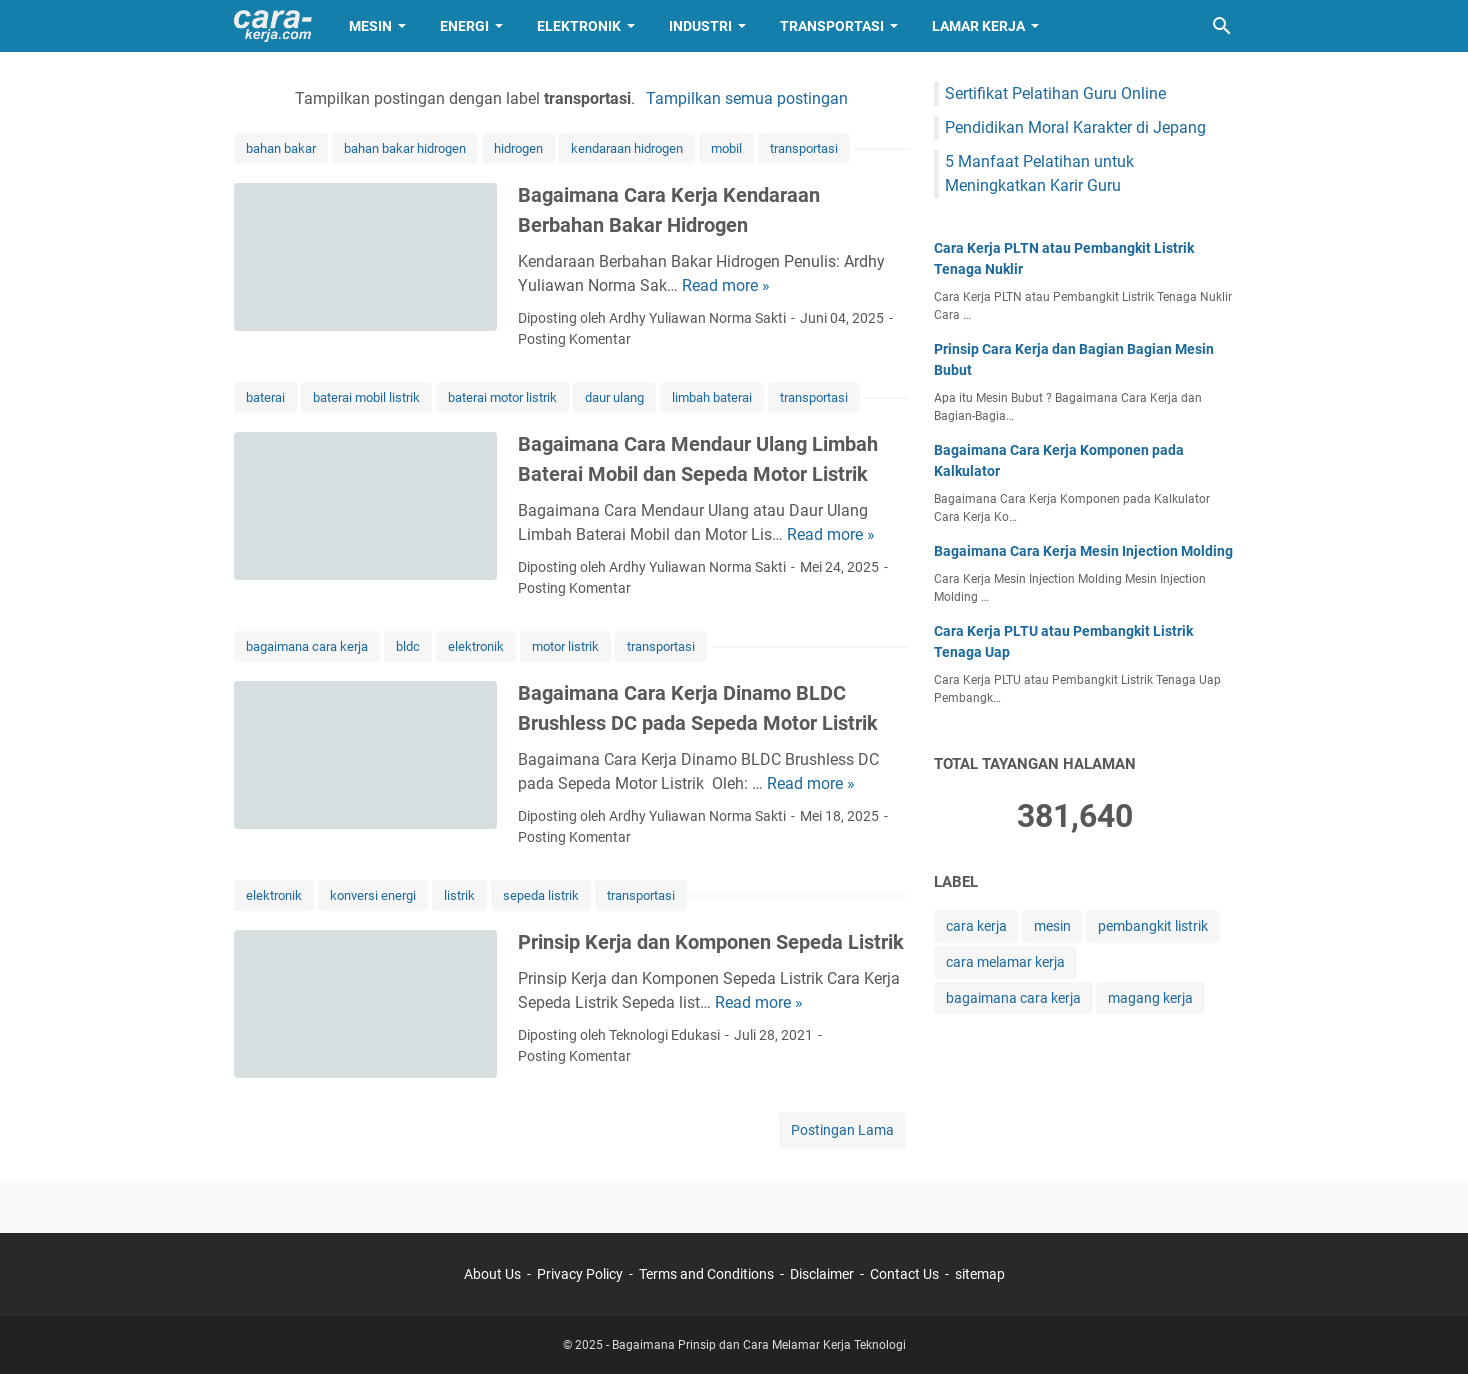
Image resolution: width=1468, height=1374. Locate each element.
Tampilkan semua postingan (747, 98)
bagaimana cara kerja (307, 646)
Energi (464, 26)
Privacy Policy (580, 1274)
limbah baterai (712, 397)
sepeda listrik (541, 895)
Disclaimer (822, 1274)
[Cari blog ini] (1222, 26)
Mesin (370, 26)
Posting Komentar (574, 339)
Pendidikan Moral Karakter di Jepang (1075, 127)
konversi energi (373, 895)
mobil (726, 148)
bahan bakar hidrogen (405, 148)
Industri (700, 26)
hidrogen (518, 148)
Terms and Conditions (706, 1274)
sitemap (980, 1274)
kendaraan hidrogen (627, 148)
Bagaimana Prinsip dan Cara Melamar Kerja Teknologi (759, 1345)
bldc (408, 646)
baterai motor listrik (502, 397)
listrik (459, 895)
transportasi (804, 148)
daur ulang (614, 397)
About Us (492, 1274)
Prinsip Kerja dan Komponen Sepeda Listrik (711, 942)
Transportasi (832, 26)
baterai (265, 397)
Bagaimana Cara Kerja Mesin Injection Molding (1083, 551)
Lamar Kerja (978, 26)
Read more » (726, 285)
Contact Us (904, 1274)
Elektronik (579, 26)
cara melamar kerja (1005, 962)
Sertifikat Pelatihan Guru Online (1055, 93)
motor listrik (565, 646)
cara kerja (976, 926)
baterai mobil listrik (366, 397)
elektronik (476, 646)
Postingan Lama (842, 1130)
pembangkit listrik (1153, 926)
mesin (1052, 926)
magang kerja (1150, 998)
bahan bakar (281, 148)
